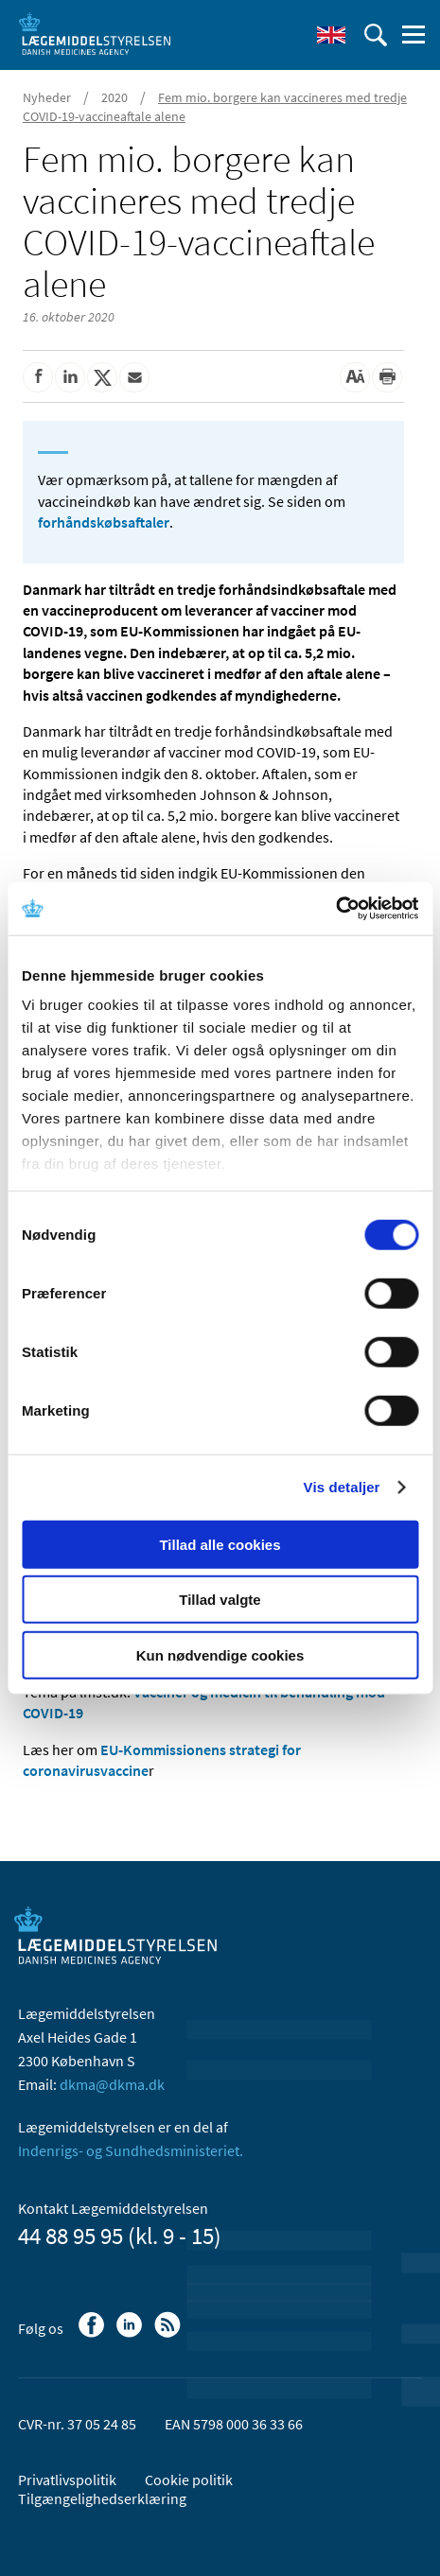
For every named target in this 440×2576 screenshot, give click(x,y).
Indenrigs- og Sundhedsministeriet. (130, 2150)
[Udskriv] (387, 377)
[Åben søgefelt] (375, 35)
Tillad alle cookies (219, 1544)
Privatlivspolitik (67, 2479)
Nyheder (47, 97)
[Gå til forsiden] (94, 33)
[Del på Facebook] (38, 377)
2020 (114, 97)
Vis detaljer (342, 1487)
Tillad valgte (219, 1600)
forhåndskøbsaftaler (103, 522)
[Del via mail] (134, 377)
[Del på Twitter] (102, 377)
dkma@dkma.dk (112, 2084)
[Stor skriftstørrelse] (355, 377)
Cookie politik (189, 2479)
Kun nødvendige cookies (220, 1654)
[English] (331, 35)
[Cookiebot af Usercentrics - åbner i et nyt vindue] (335, 908)
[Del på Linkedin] (70, 377)
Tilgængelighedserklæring (102, 2498)
